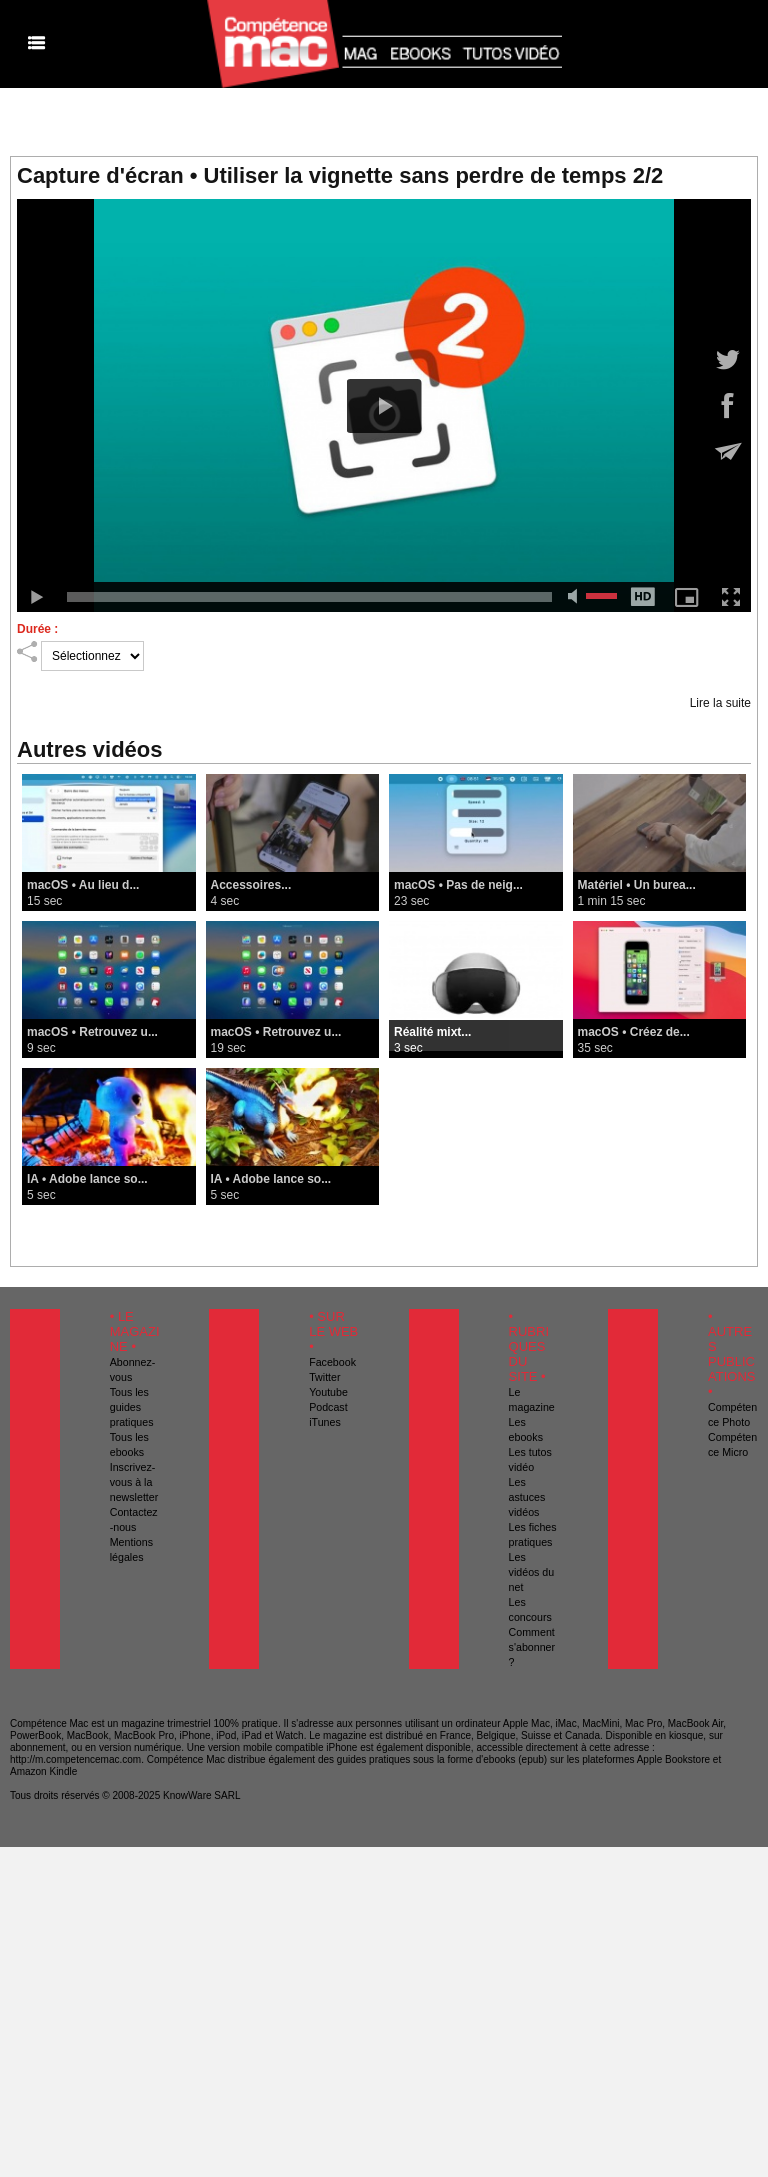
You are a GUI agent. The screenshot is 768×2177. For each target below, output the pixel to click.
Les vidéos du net (532, 1572)
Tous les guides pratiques (132, 1407)
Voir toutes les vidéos (384, 1222)
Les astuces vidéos (527, 1497)
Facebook (332, 1362)
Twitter (324, 1377)
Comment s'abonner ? (532, 1647)
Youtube (328, 1392)
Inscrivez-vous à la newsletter (134, 1482)
